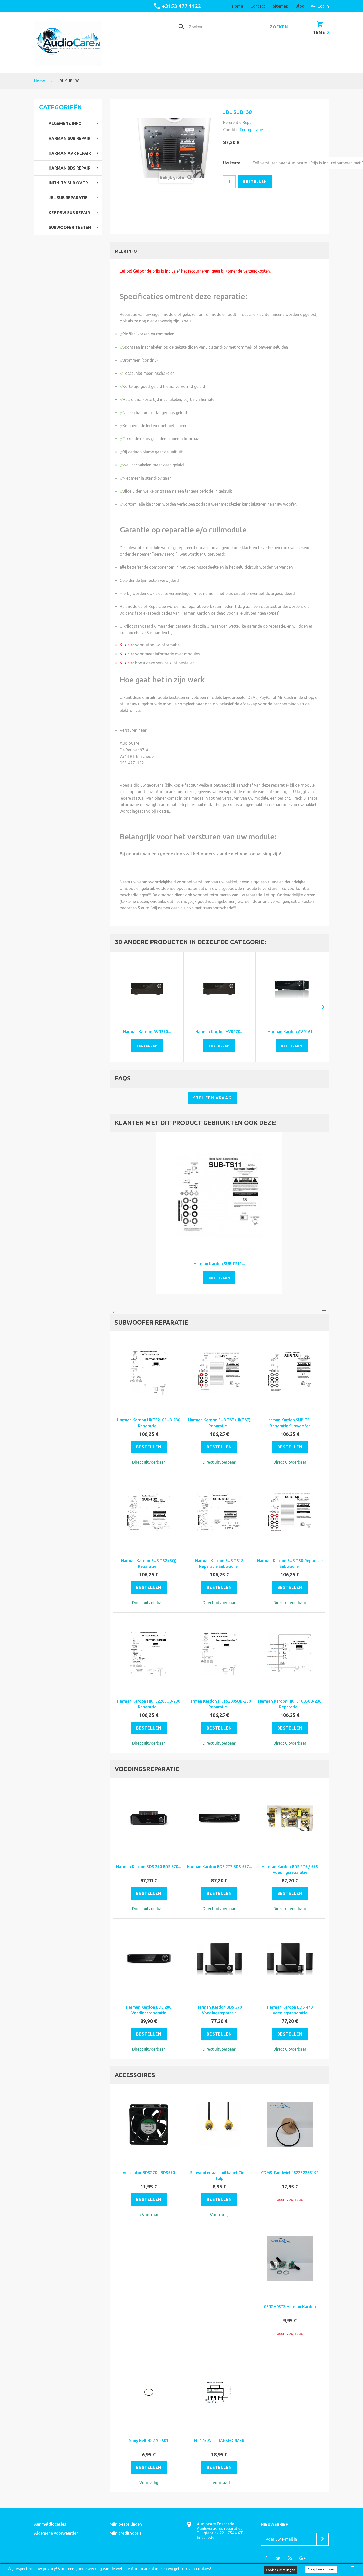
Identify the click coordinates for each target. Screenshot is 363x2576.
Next (325, 1309)
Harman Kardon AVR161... (292, 1031)
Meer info (126, 251)
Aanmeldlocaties (50, 2524)
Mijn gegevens (123, 2551)
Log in (323, 6)
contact (257, 6)
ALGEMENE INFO (65, 123)
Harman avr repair (70, 153)
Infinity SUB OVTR (68, 183)
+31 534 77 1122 (212, 2549)
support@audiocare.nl (217, 2560)
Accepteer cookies (321, 2569)
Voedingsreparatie (147, 1769)
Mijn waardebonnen (128, 2560)
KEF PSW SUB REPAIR (69, 212)
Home (39, 81)
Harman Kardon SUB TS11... (219, 1263)
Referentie (232, 122)
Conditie (230, 129)
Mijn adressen (123, 2542)
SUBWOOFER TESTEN (70, 227)
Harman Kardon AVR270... (219, 1031)
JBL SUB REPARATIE (68, 197)
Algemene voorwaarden (56, 2533)
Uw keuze (232, 163)
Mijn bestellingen (126, 2524)
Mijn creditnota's (125, 2533)
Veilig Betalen (47, 2551)
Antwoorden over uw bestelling (63, 2560)
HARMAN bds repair (69, 168)
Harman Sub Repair (69, 138)
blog (300, 6)
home (237, 6)
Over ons (42, 2542)
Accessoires (135, 2075)
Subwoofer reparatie (151, 1322)
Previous (113, 1309)
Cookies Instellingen (280, 2570)
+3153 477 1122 (181, 6)
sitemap (280, 6)
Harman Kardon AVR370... (147, 1031)
